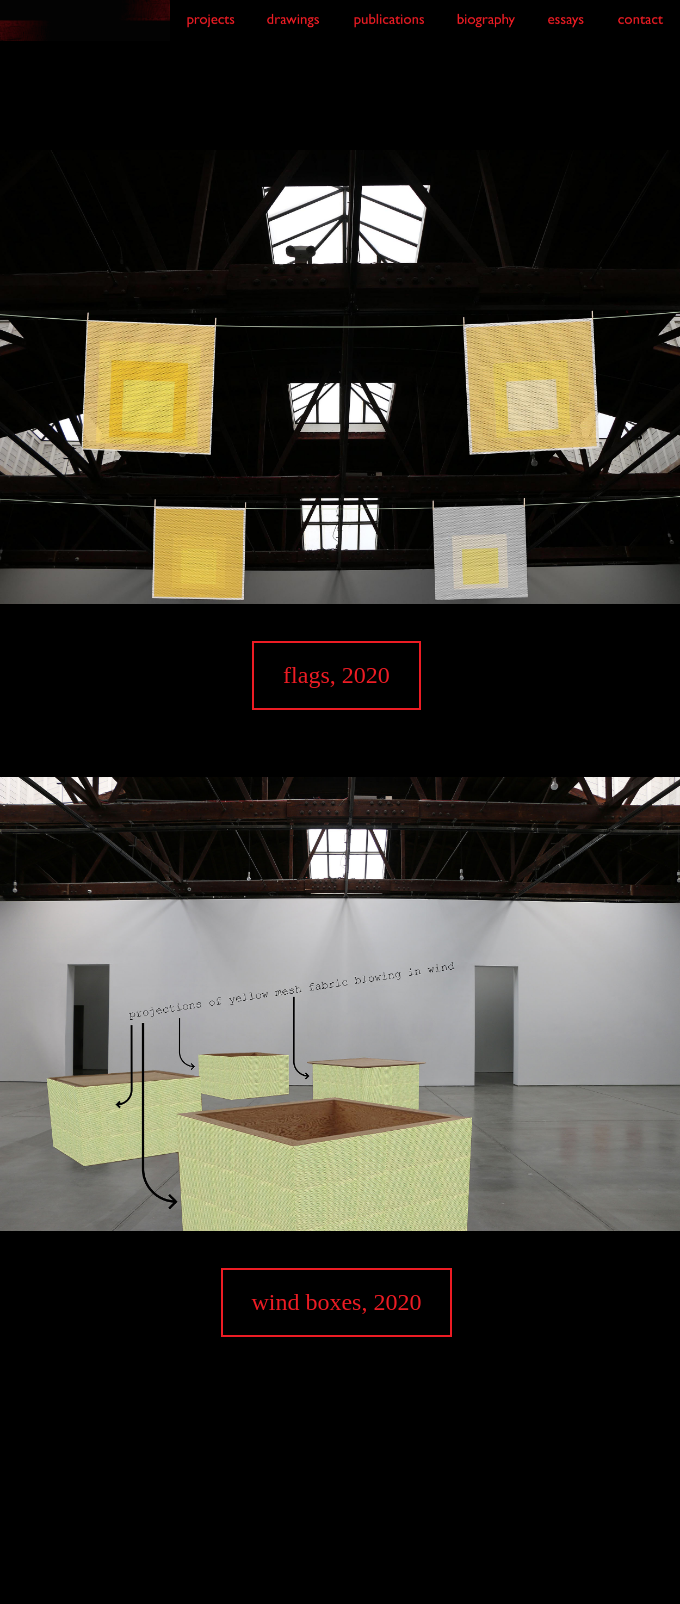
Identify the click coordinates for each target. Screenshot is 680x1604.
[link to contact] (640, 32)
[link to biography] (485, 32)
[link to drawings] (293, 32)
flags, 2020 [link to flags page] (336, 675)
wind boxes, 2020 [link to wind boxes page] (336, 1302)
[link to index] (85, 24)
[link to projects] (210, 32)
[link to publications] (388, 32)
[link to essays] (566, 32)
